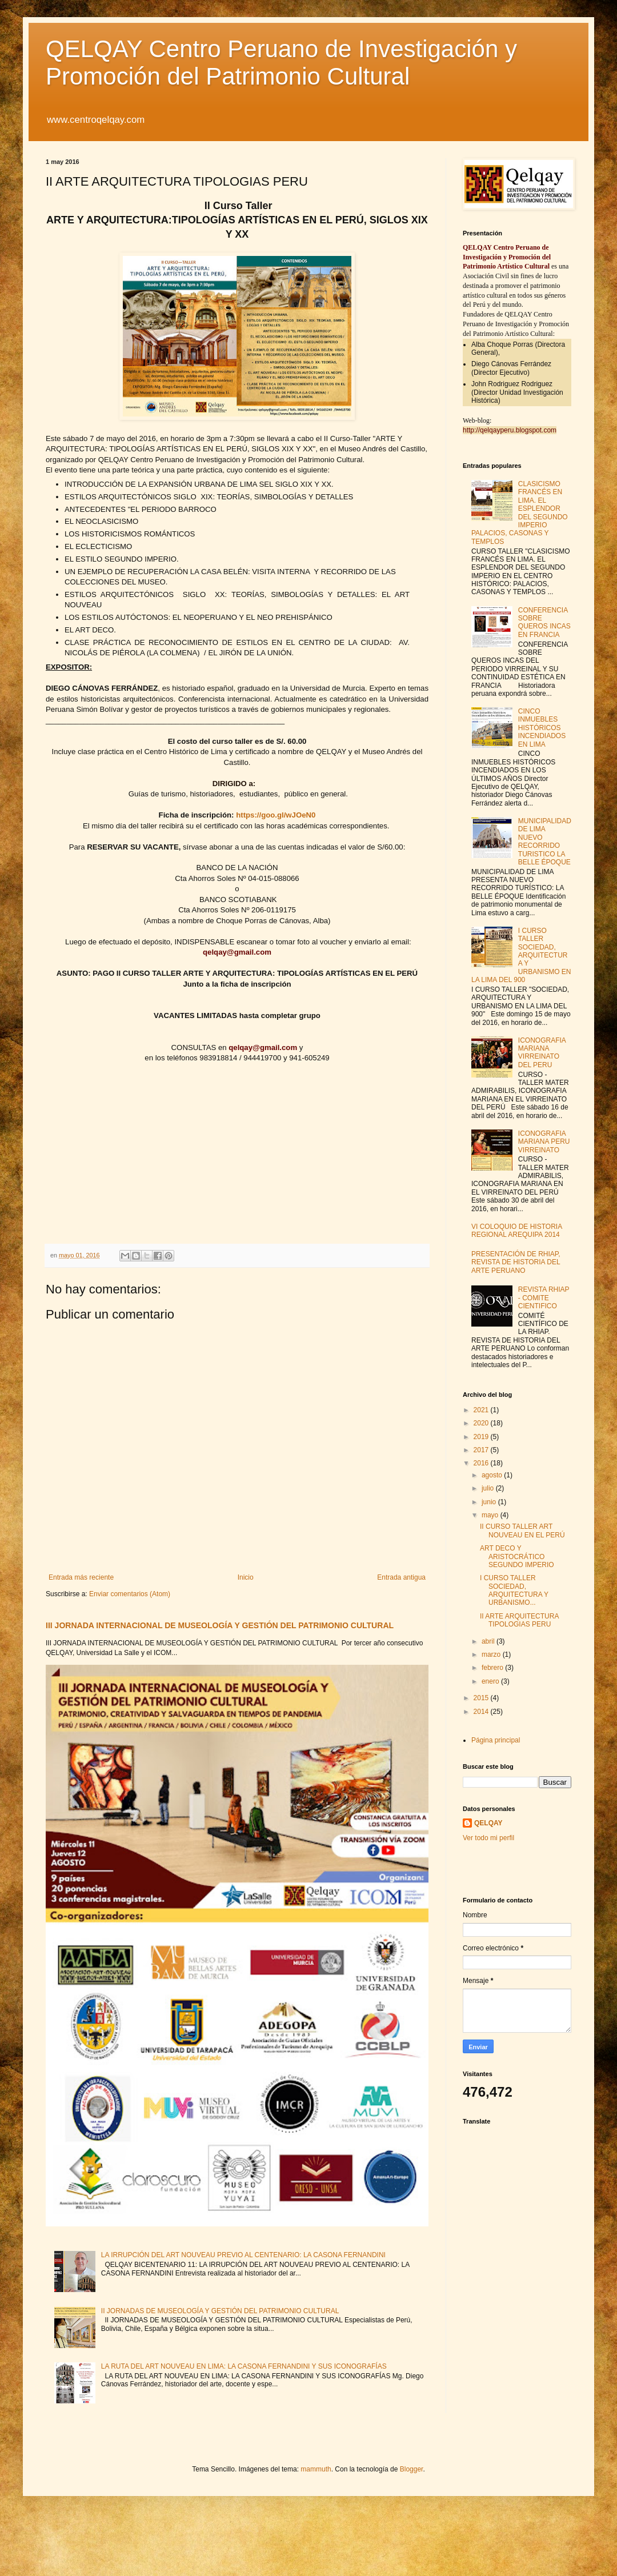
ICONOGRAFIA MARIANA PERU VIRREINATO (544, 1141)
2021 (482, 1410)
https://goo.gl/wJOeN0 (275, 815)
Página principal (495, 1740)
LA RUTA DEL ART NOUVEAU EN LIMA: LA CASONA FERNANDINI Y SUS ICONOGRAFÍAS (244, 2366)
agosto (493, 1475)
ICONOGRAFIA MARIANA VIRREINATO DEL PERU (542, 1052)
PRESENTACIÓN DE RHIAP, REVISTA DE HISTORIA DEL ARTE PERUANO (515, 1262)
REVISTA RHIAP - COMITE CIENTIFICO (544, 1297)
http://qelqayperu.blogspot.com (509, 430)
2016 (482, 1463)
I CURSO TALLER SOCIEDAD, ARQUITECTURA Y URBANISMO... (514, 1590)
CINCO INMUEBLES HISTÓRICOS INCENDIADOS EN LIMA (542, 727)
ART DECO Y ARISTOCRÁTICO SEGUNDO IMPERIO (517, 1556)
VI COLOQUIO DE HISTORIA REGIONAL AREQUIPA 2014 (516, 1231)
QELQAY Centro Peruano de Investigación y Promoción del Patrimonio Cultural (281, 62)
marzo (492, 1654)
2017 (482, 1450)
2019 (482, 1437)
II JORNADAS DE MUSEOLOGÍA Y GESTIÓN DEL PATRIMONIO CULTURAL (220, 2311)
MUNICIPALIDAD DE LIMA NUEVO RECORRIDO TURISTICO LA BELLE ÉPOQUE (544, 841)
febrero (493, 1668)
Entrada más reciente (81, 1577)
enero (491, 1681)
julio (489, 1488)
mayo (491, 1515)
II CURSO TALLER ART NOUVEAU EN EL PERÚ (522, 1531)
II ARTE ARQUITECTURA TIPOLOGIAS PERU (519, 1620)
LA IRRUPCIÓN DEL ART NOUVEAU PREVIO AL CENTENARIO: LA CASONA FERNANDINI (243, 2255)
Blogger (411, 2469)
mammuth (316, 2469)
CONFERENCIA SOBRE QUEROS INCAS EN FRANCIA (544, 622)
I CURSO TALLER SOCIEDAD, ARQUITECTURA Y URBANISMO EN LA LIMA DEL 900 (521, 955)
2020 (482, 1423)
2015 (482, 1698)
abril (489, 1641)
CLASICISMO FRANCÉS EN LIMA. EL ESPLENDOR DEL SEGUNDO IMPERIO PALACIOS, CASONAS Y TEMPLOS (519, 513)
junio (490, 1502)
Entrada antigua (401, 1577)
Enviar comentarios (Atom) (129, 1594)
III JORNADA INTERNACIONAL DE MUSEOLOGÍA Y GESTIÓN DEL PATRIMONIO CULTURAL (220, 1625)
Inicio (246, 1577)
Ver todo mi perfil (488, 1838)
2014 (482, 1712)
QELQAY (488, 1823)
